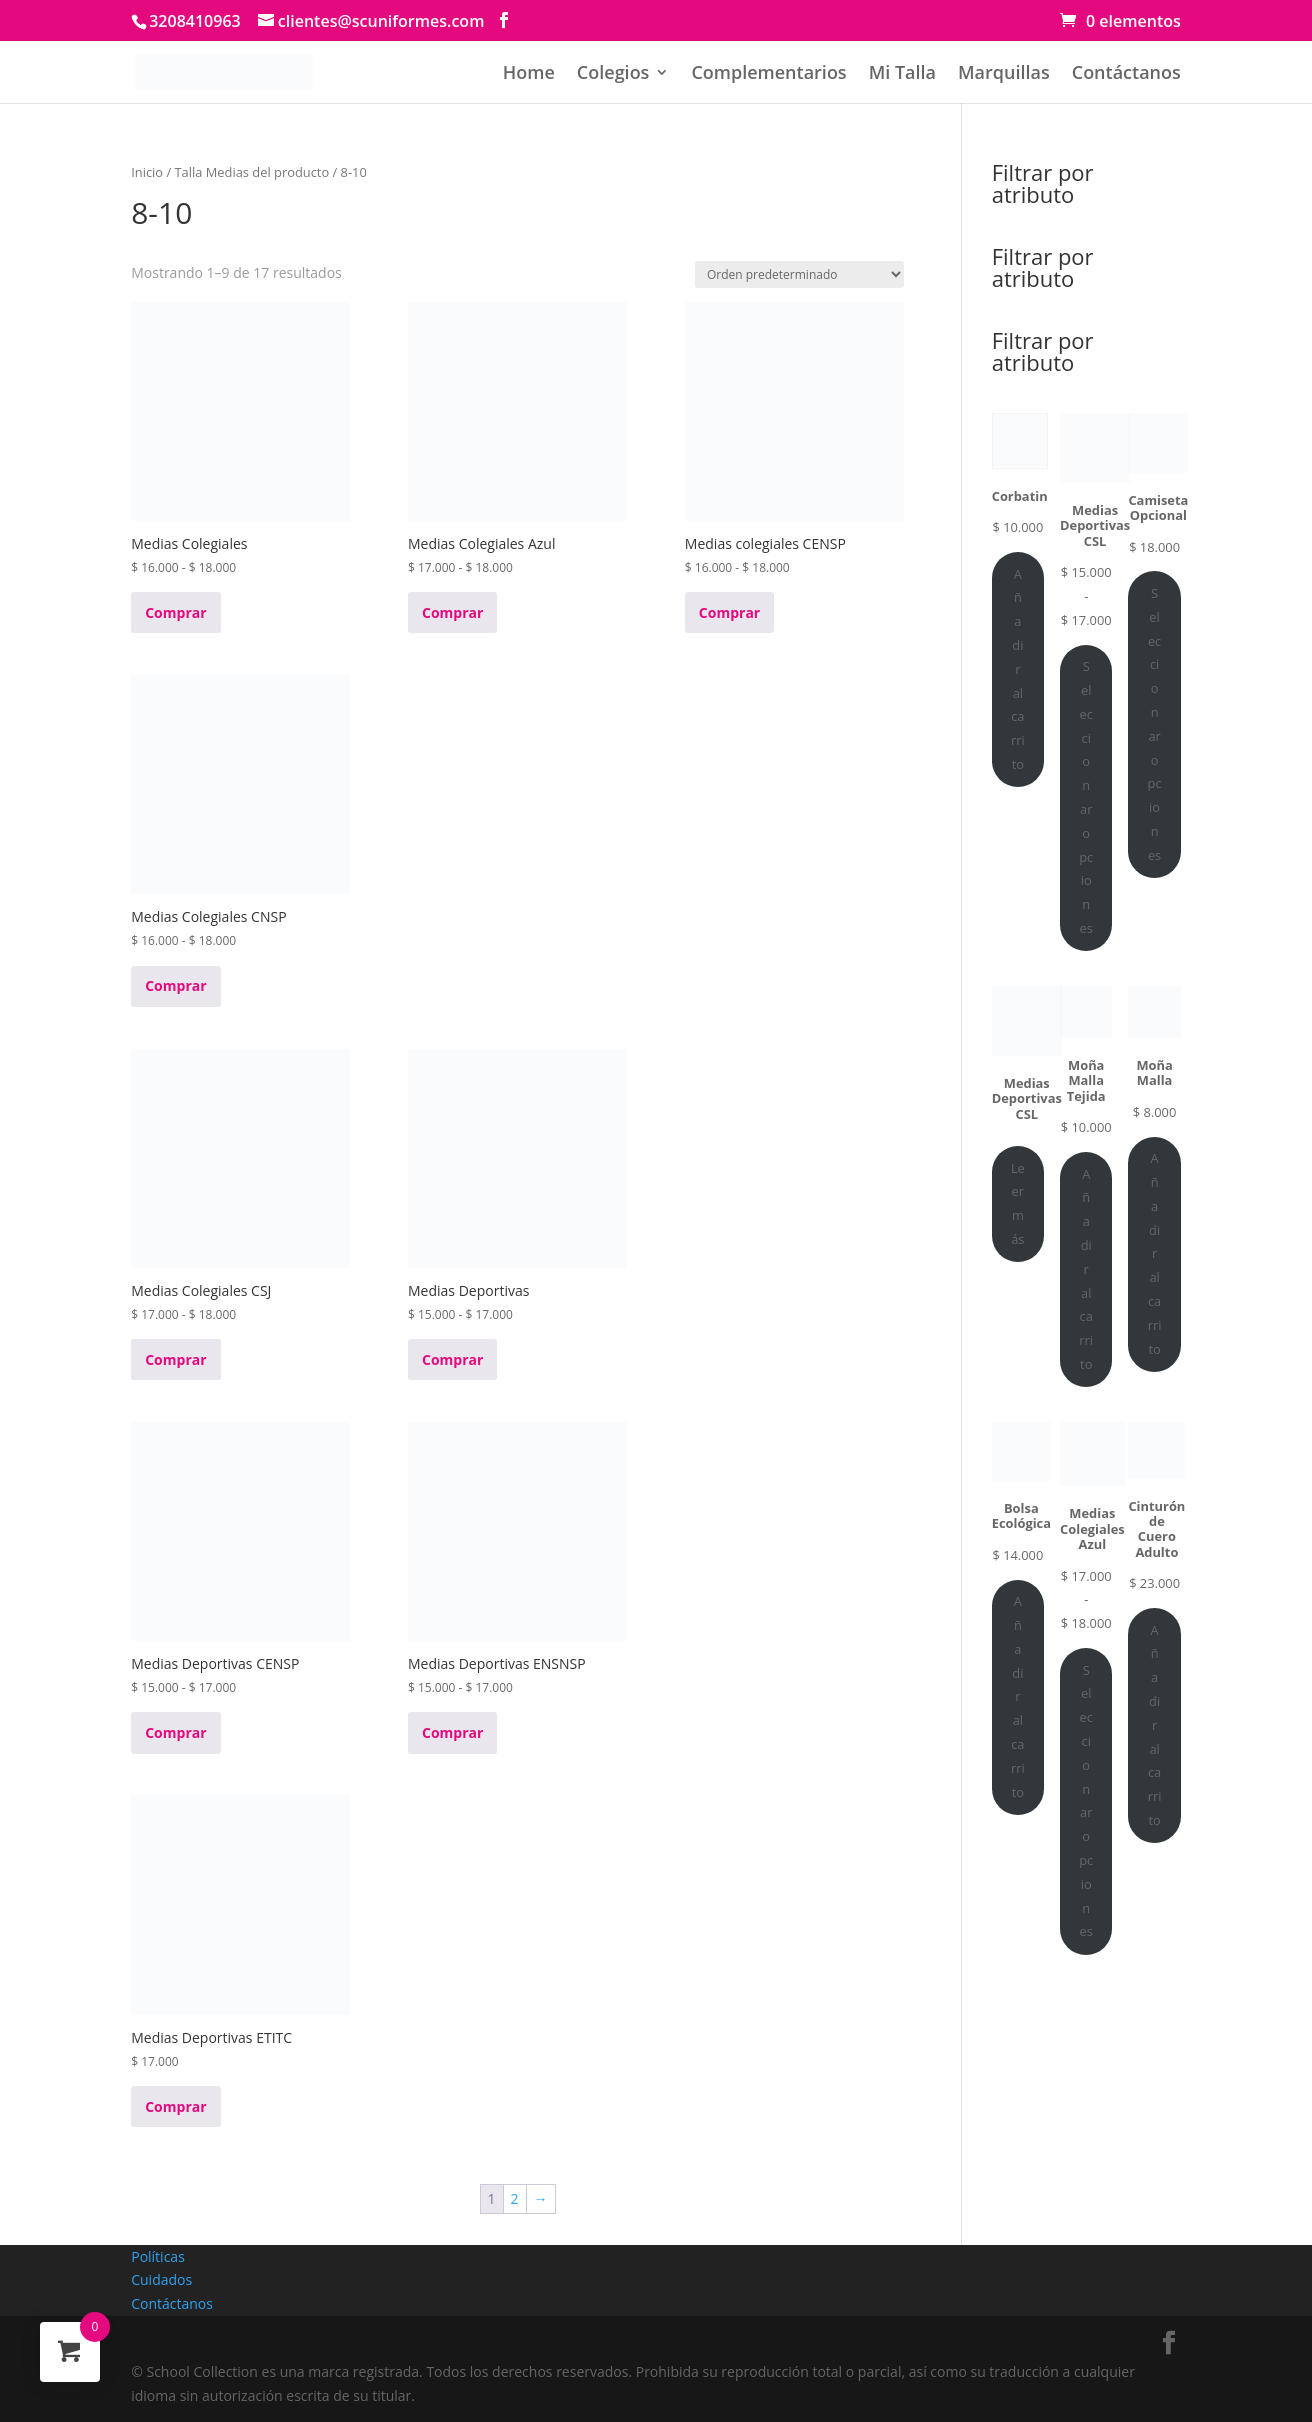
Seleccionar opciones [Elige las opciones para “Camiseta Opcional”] (1155, 724)
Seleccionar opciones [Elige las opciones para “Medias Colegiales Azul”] (1086, 1801)
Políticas (158, 2256)
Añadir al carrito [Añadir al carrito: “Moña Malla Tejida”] (1086, 1269)
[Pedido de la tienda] (799, 274)
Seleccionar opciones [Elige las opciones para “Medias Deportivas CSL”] (1086, 797)
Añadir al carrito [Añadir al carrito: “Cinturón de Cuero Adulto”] (1155, 1725)
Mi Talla (902, 74)
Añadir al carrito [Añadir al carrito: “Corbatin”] (1018, 669)
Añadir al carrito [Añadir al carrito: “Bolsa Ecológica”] (1018, 1696)
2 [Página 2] (515, 2198)
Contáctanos (1126, 74)
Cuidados (161, 2279)
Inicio (147, 172)
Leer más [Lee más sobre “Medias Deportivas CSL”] (1018, 1203)
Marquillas (1004, 74)
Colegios (613, 74)
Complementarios (768, 74)
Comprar (175, 612)
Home (529, 74)
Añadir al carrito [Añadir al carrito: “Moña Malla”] (1155, 1253)
